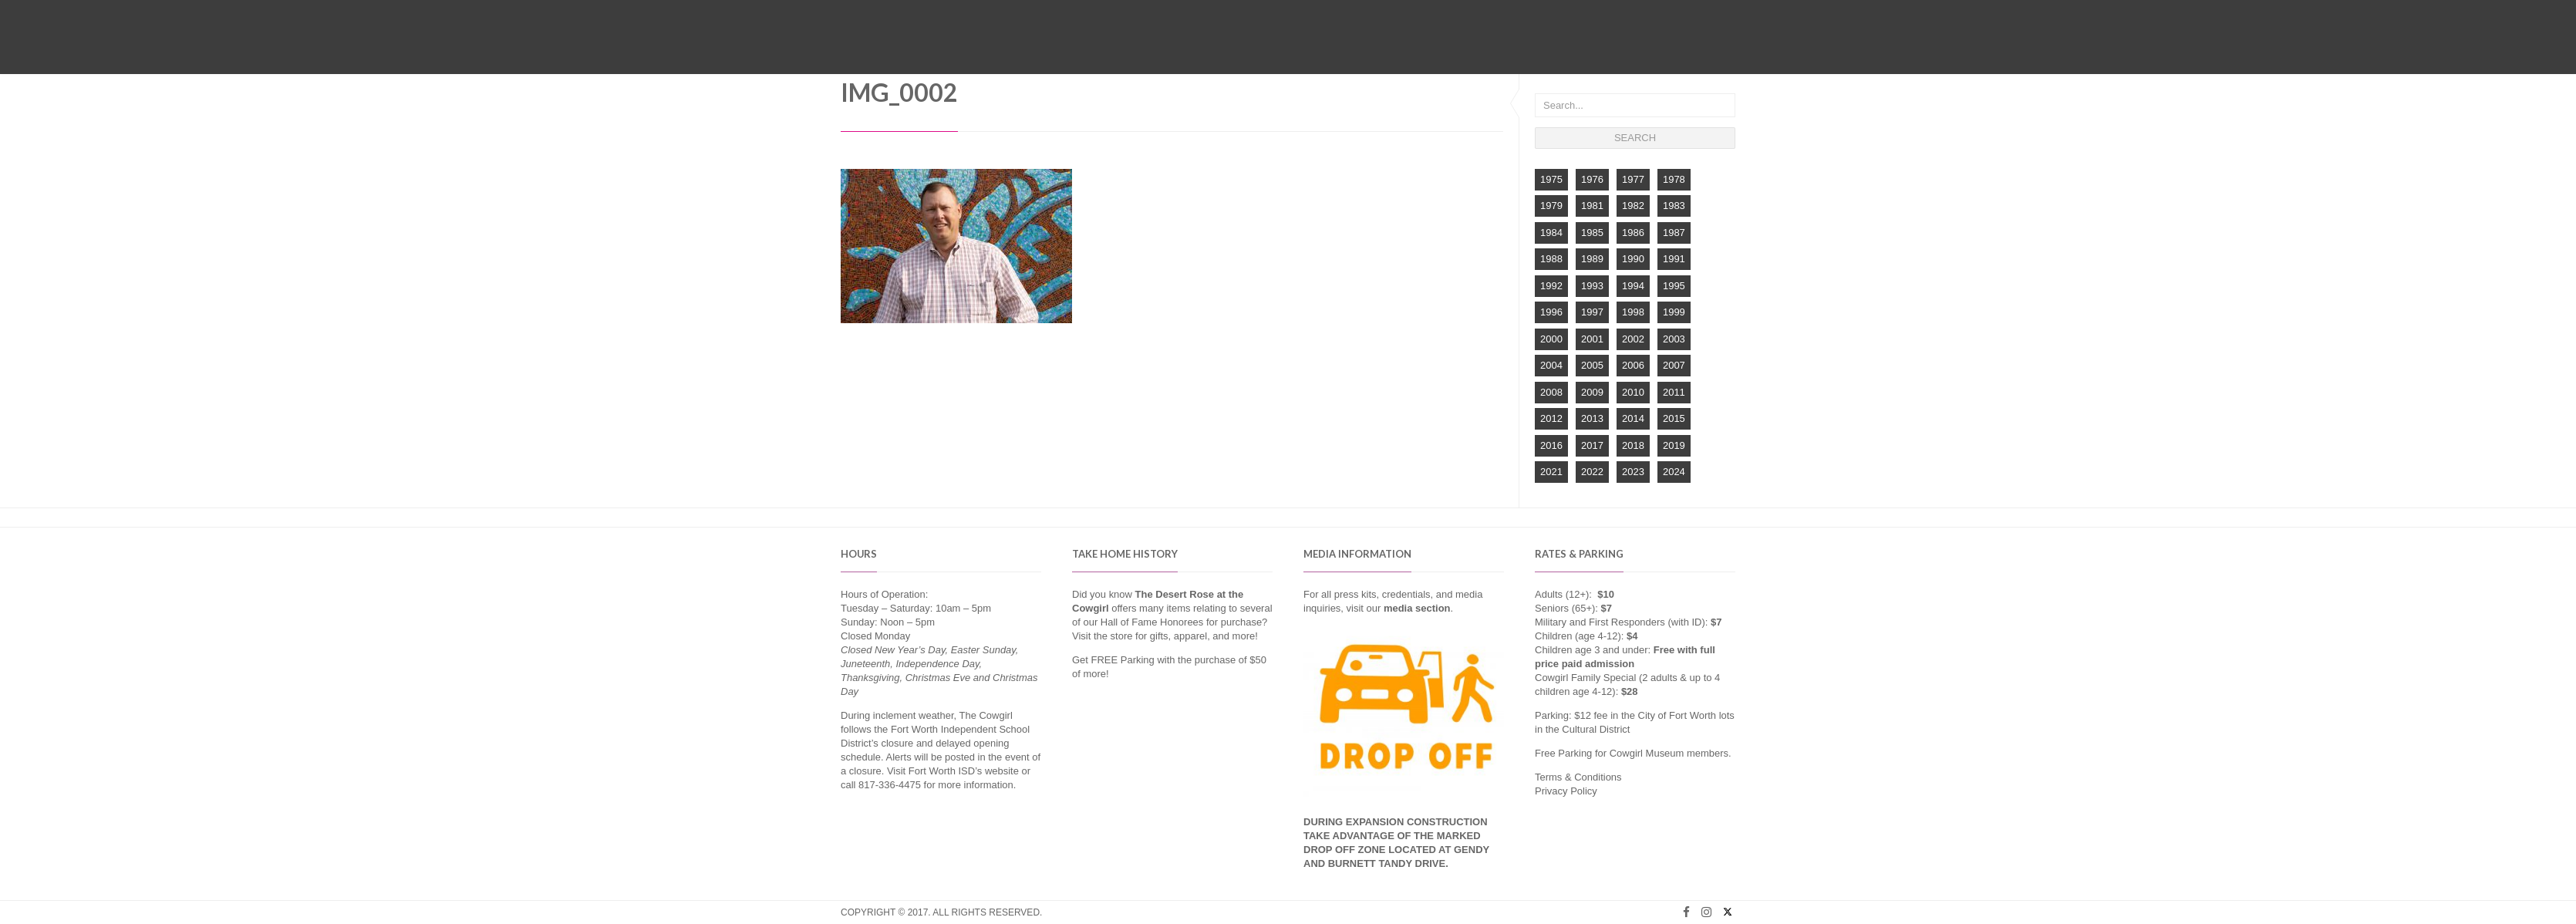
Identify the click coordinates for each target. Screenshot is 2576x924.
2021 (1551, 471)
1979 (1551, 205)
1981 (1592, 205)
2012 (1551, 418)
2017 (1592, 445)
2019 (1674, 445)
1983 (1674, 205)
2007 (1674, 365)
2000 (1551, 339)
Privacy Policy (1566, 791)
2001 (1592, 339)
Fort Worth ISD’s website (964, 771)
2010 (1633, 392)
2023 (1633, 471)
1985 (1592, 232)
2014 (1633, 418)
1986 (1633, 232)
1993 (1592, 286)
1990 (1633, 259)
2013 (1592, 418)
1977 (1633, 179)
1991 (1674, 259)
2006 (1633, 365)
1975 (1551, 179)
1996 (1551, 312)
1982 (1633, 205)
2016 (1551, 445)
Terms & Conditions (1578, 777)
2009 (1592, 392)
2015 (1674, 418)
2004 (1551, 365)
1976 (1592, 179)
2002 (1633, 339)
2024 (1674, 471)
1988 (1551, 259)
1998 (1633, 312)
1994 (1633, 286)
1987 (1674, 232)
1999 (1674, 312)
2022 (1592, 471)
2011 (1674, 392)
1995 (1674, 286)
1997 (1592, 312)
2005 (1592, 365)
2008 (1551, 392)
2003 (1674, 339)
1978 (1674, 179)
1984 (1551, 232)
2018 (1633, 445)
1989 (1592, 259)
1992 (1551, 286)
